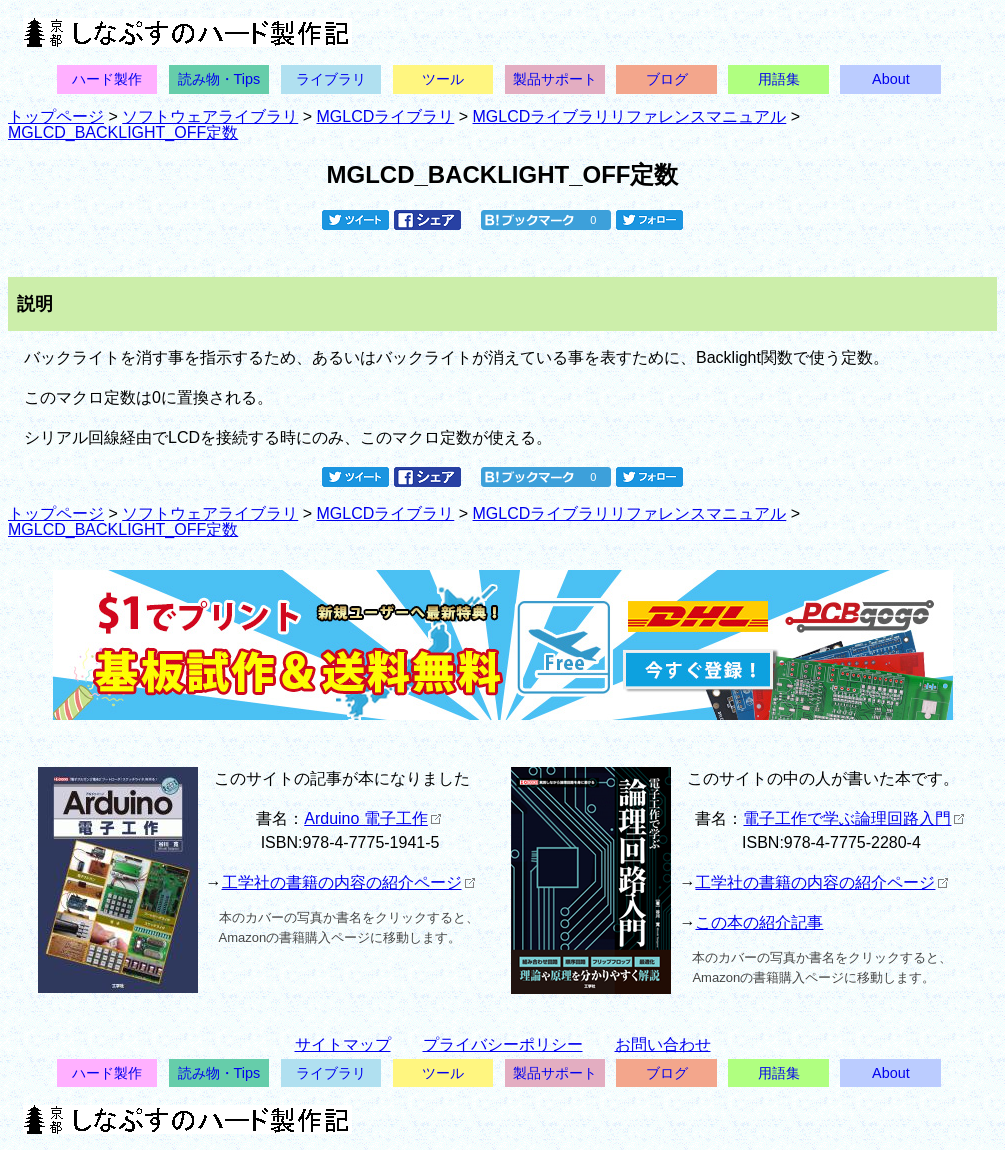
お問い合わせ (663, 1044)
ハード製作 (107, 79)
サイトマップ (343, 1044)
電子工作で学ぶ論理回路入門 (853, 818)
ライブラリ (331, 79)
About (891, 79)
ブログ (667, 79)
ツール (443, 79)
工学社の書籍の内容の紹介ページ (348, 882)
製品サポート (555, 79)
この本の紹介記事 (759, 922)
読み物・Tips (219, 79)
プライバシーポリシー (503, 1044)
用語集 (779, 79)
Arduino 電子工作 (372, 818)
